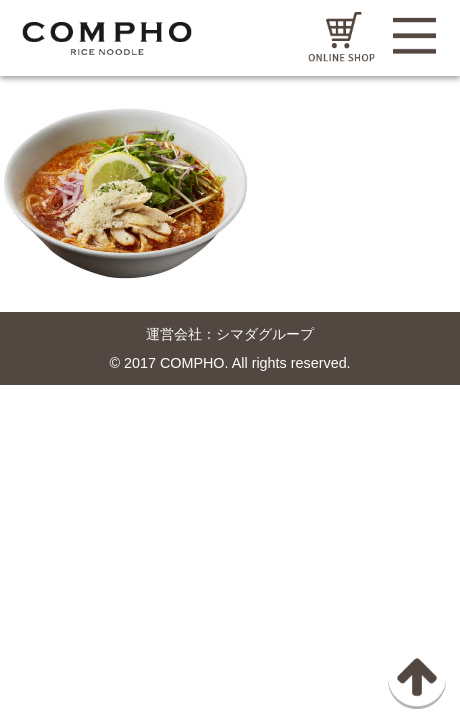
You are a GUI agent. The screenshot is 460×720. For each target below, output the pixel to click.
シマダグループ (265, 334)
